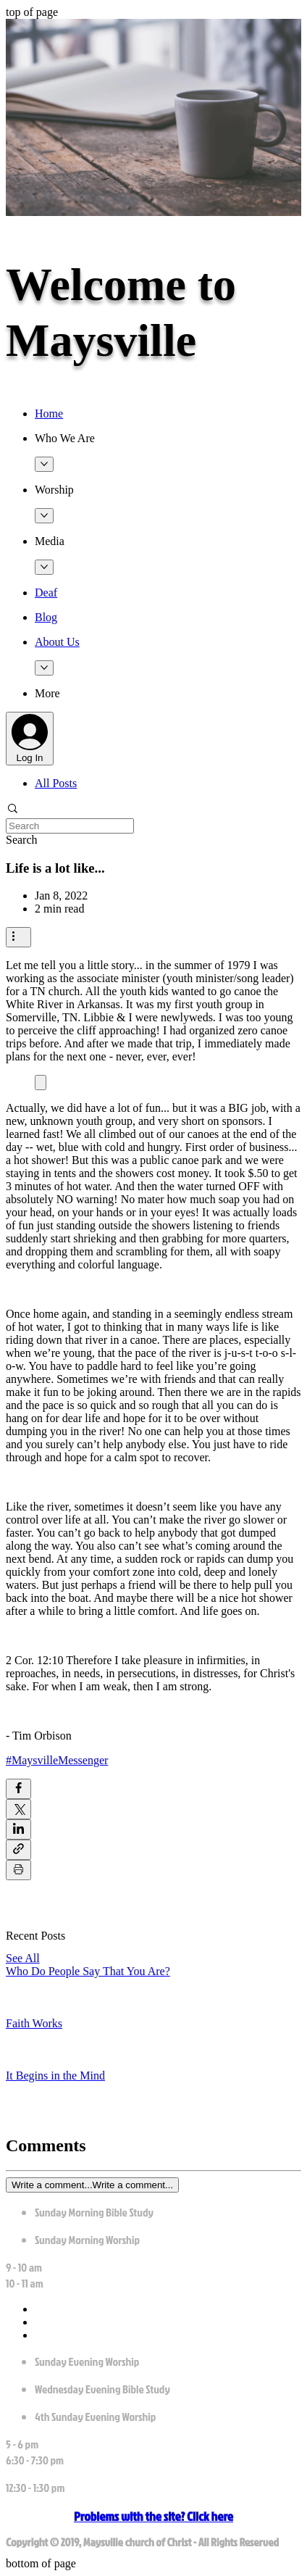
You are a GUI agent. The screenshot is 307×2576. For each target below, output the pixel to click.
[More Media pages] (44, 567)
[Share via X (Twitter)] (18, 1809)
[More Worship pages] (44, 515)
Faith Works (34, 2023)
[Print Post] (18, 1870)
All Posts (56, 783)
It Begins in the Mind (55, 2075)
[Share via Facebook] (18, 1789)
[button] (168, 438)
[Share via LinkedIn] (18, 1829)
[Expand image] (40, 1082)
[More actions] (18, 937)
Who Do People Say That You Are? (88, 1971)
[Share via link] (18, 1850)
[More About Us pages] (44, 668)
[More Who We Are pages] (44, 464)
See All (23, 1958)
